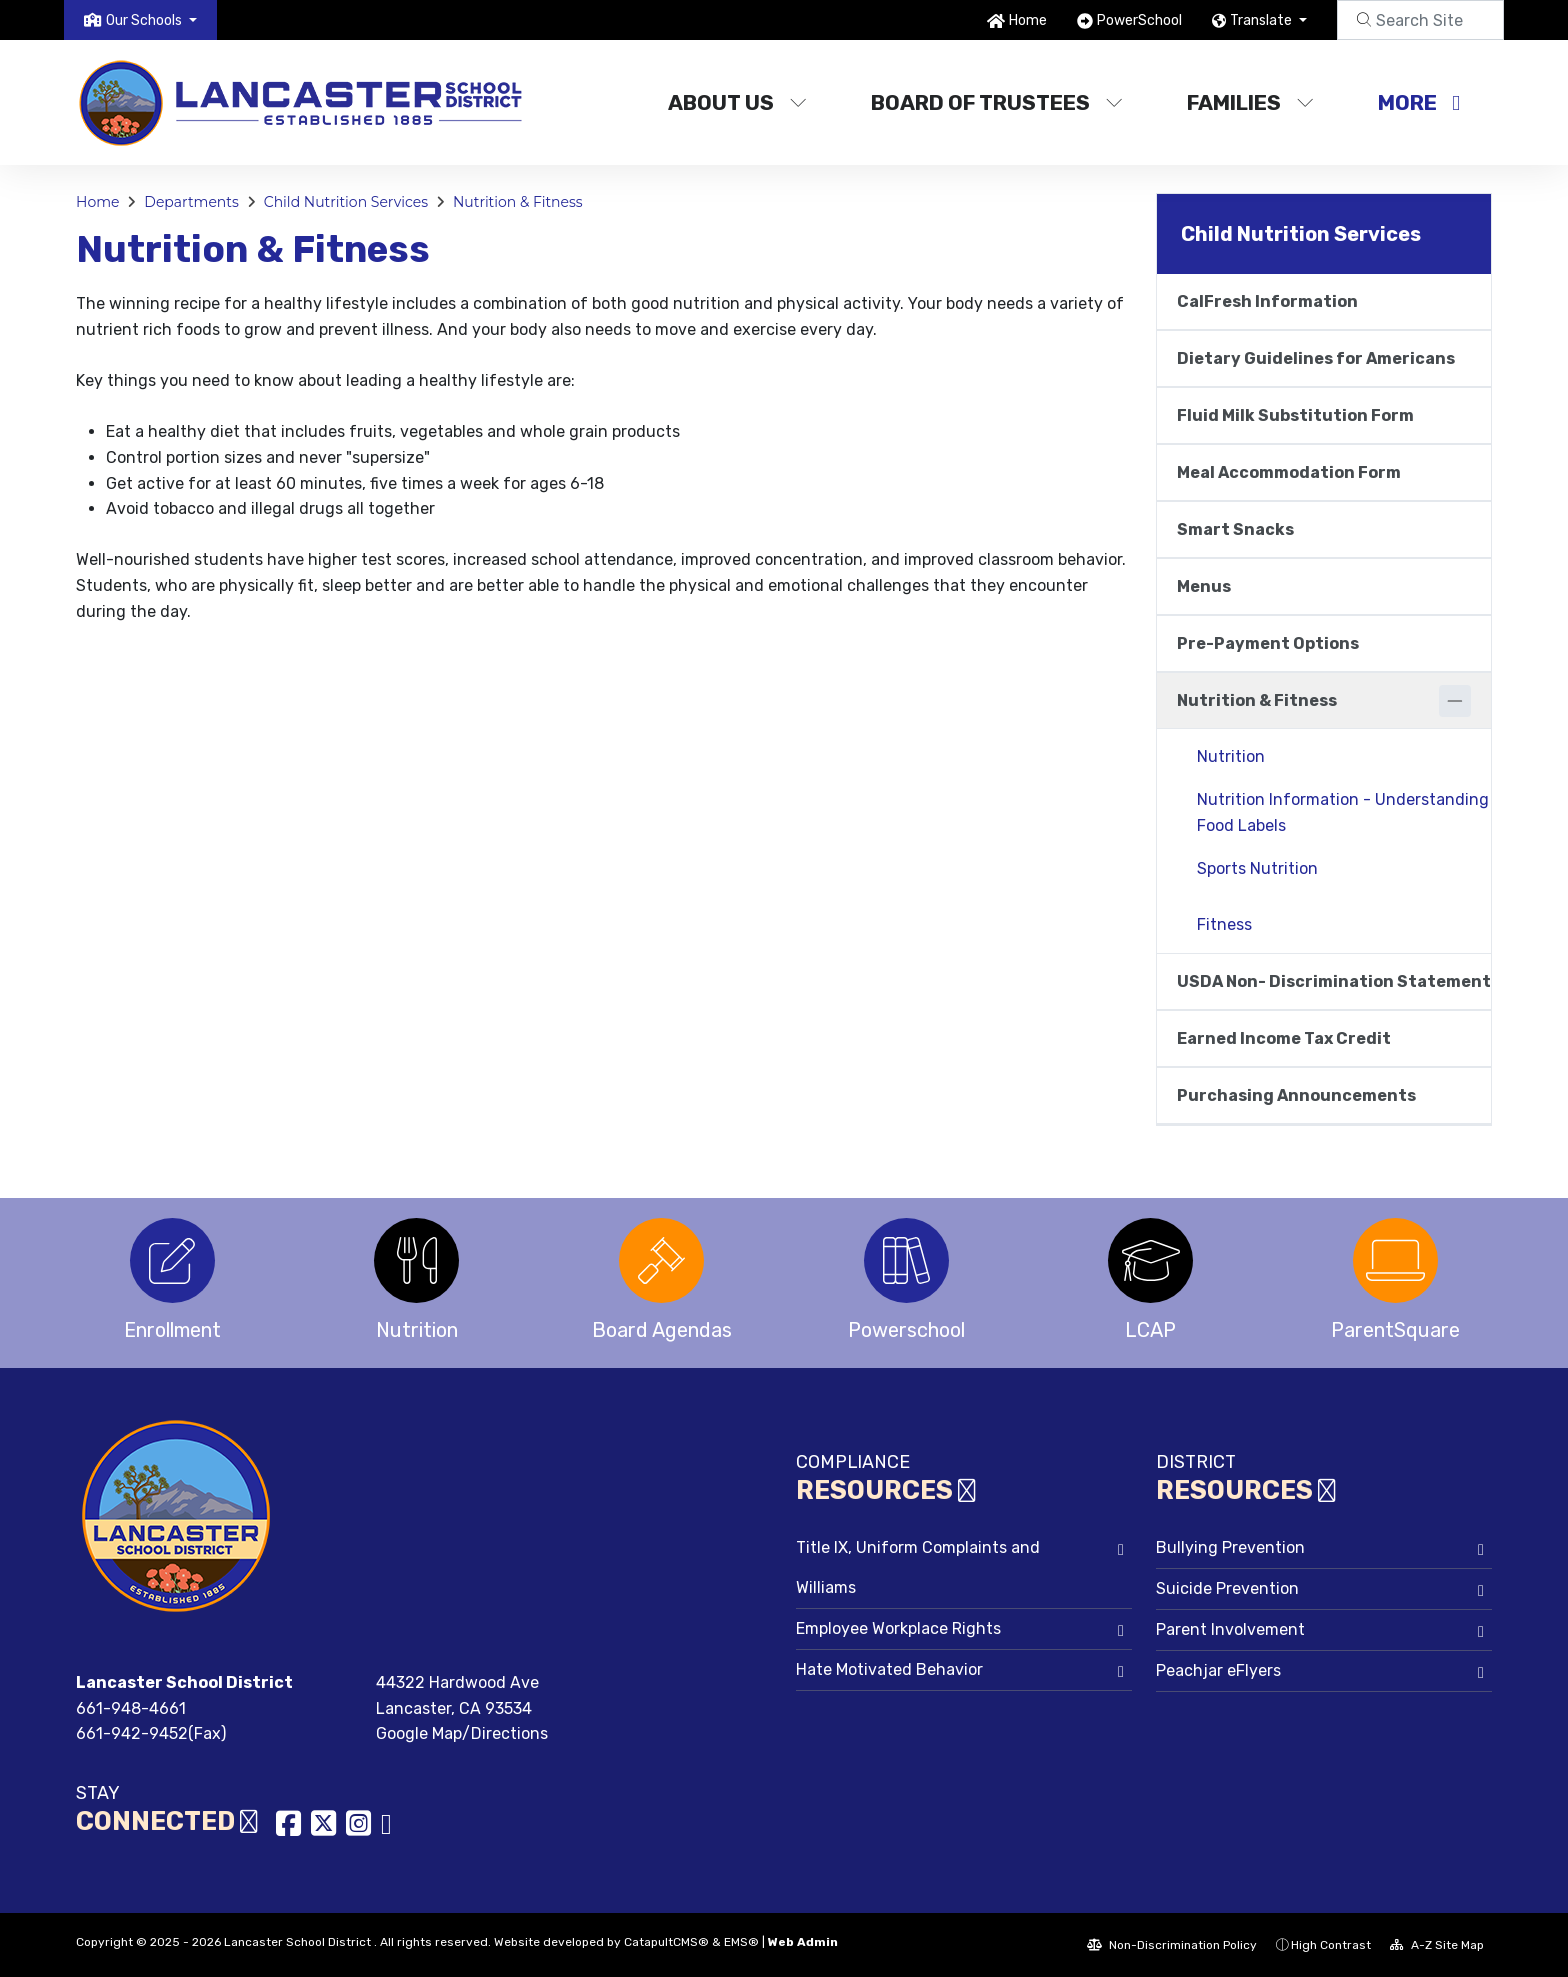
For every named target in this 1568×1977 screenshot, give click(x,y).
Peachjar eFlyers (1218, 1670)
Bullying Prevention (1230, 1547)
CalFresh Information (1267, 301)
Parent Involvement (1230, 1629)
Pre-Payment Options (1268, 643)
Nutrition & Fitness (518, 202)
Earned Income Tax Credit (1284, 1038)
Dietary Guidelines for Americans (1316, 358)
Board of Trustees (997, 102)
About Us (737, 102)
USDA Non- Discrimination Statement (1334, 981)
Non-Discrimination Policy (1172, 1945)
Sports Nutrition (1257, 868)
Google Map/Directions (462, 1733)
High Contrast (1331, 1945)
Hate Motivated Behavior (889, 1669)
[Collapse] (1455, 701)
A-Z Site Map (1437, 1945)
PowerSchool (1139, 20)
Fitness (1224, 924)
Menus (1204, 586)
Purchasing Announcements (1296, 1095)
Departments (191, 202)
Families (1250, 102)
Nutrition (1231, 756)
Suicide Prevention (1227, 1588)
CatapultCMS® (666, 1942)
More (1419, 102)
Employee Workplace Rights (898, 1628)
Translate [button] (1262, 20)
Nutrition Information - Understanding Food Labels (1343, 812)
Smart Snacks (1235, 529)
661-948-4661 (131, 1708)
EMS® (741, 1942)
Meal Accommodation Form (1289, 472)
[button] (151, 20)
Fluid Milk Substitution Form (1295, 415)
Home (1028, 20)
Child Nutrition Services (346, 202)
